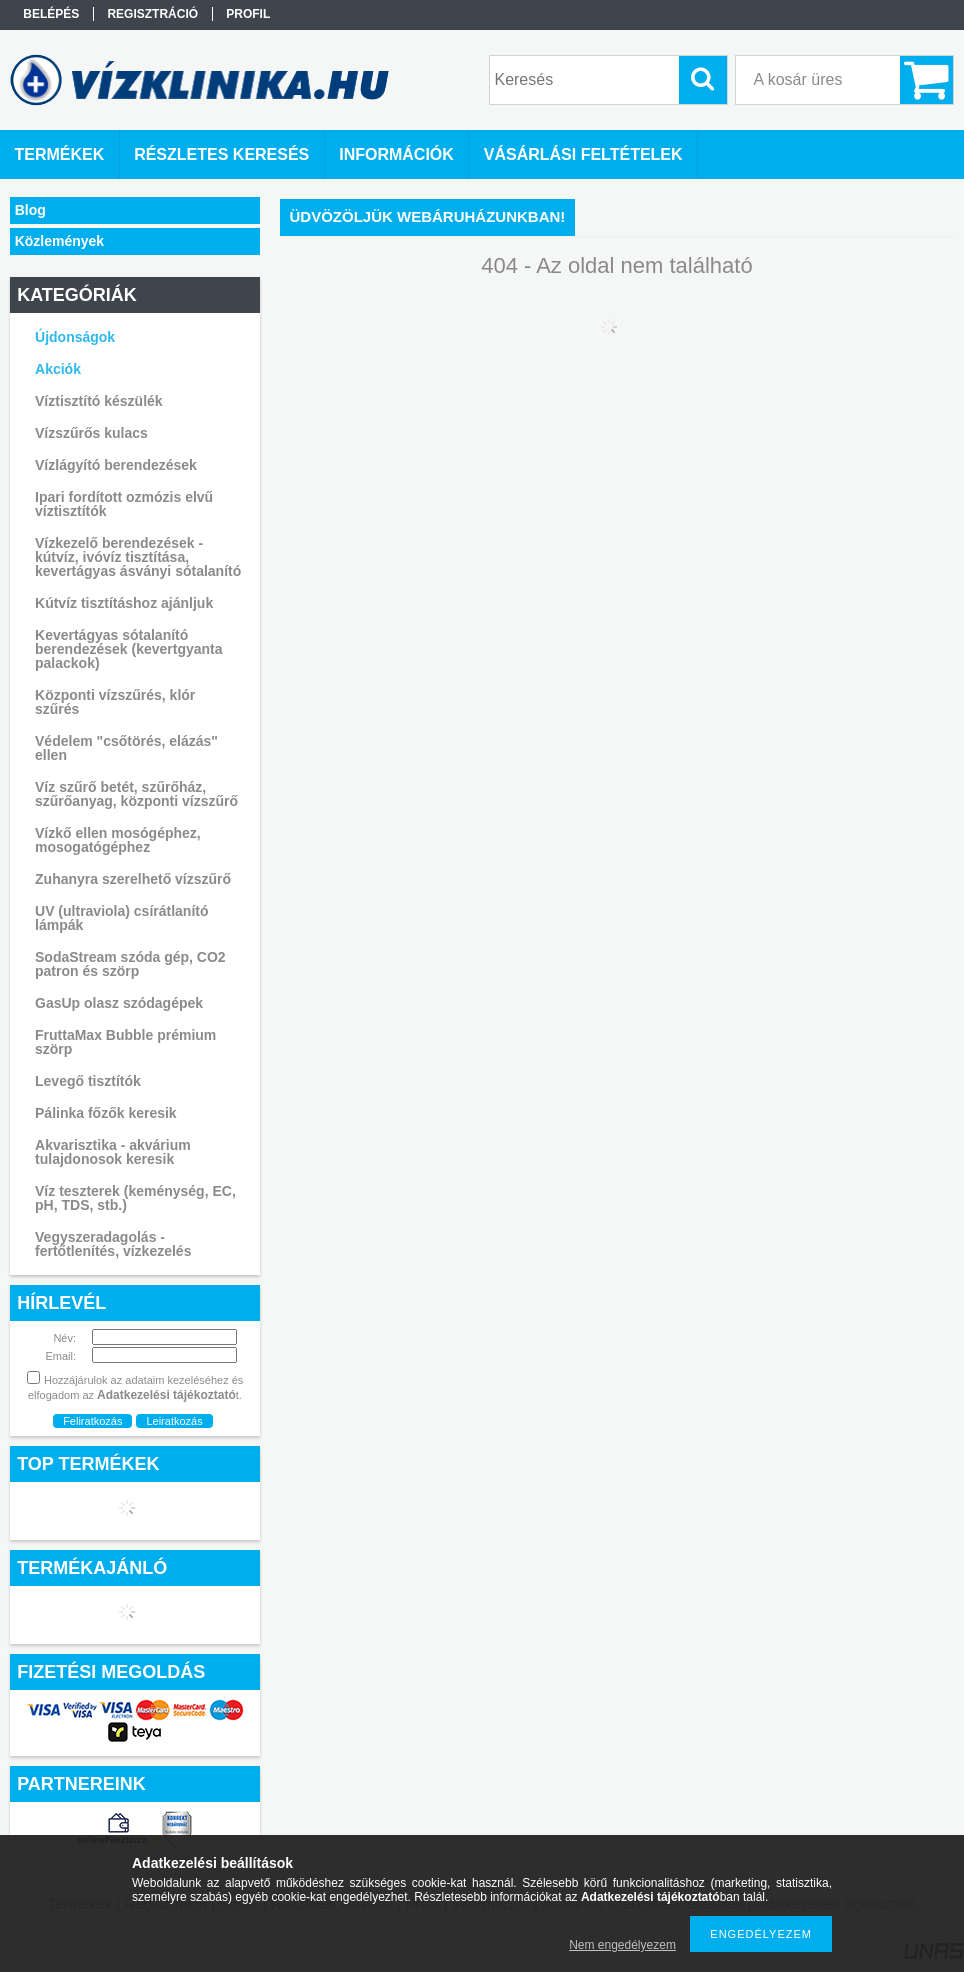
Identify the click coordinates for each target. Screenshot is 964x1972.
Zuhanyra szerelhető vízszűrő (133, 879)
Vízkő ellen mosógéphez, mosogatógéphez (118, 840)
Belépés (51, 14)
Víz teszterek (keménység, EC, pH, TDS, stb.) (135, 1198)
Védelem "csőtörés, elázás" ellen (126, 748)
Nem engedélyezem (622, 1945)
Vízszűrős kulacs (91, 433)
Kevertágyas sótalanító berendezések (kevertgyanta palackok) (129, 649)
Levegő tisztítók (88, 1081)
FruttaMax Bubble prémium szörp (125, 1042)
